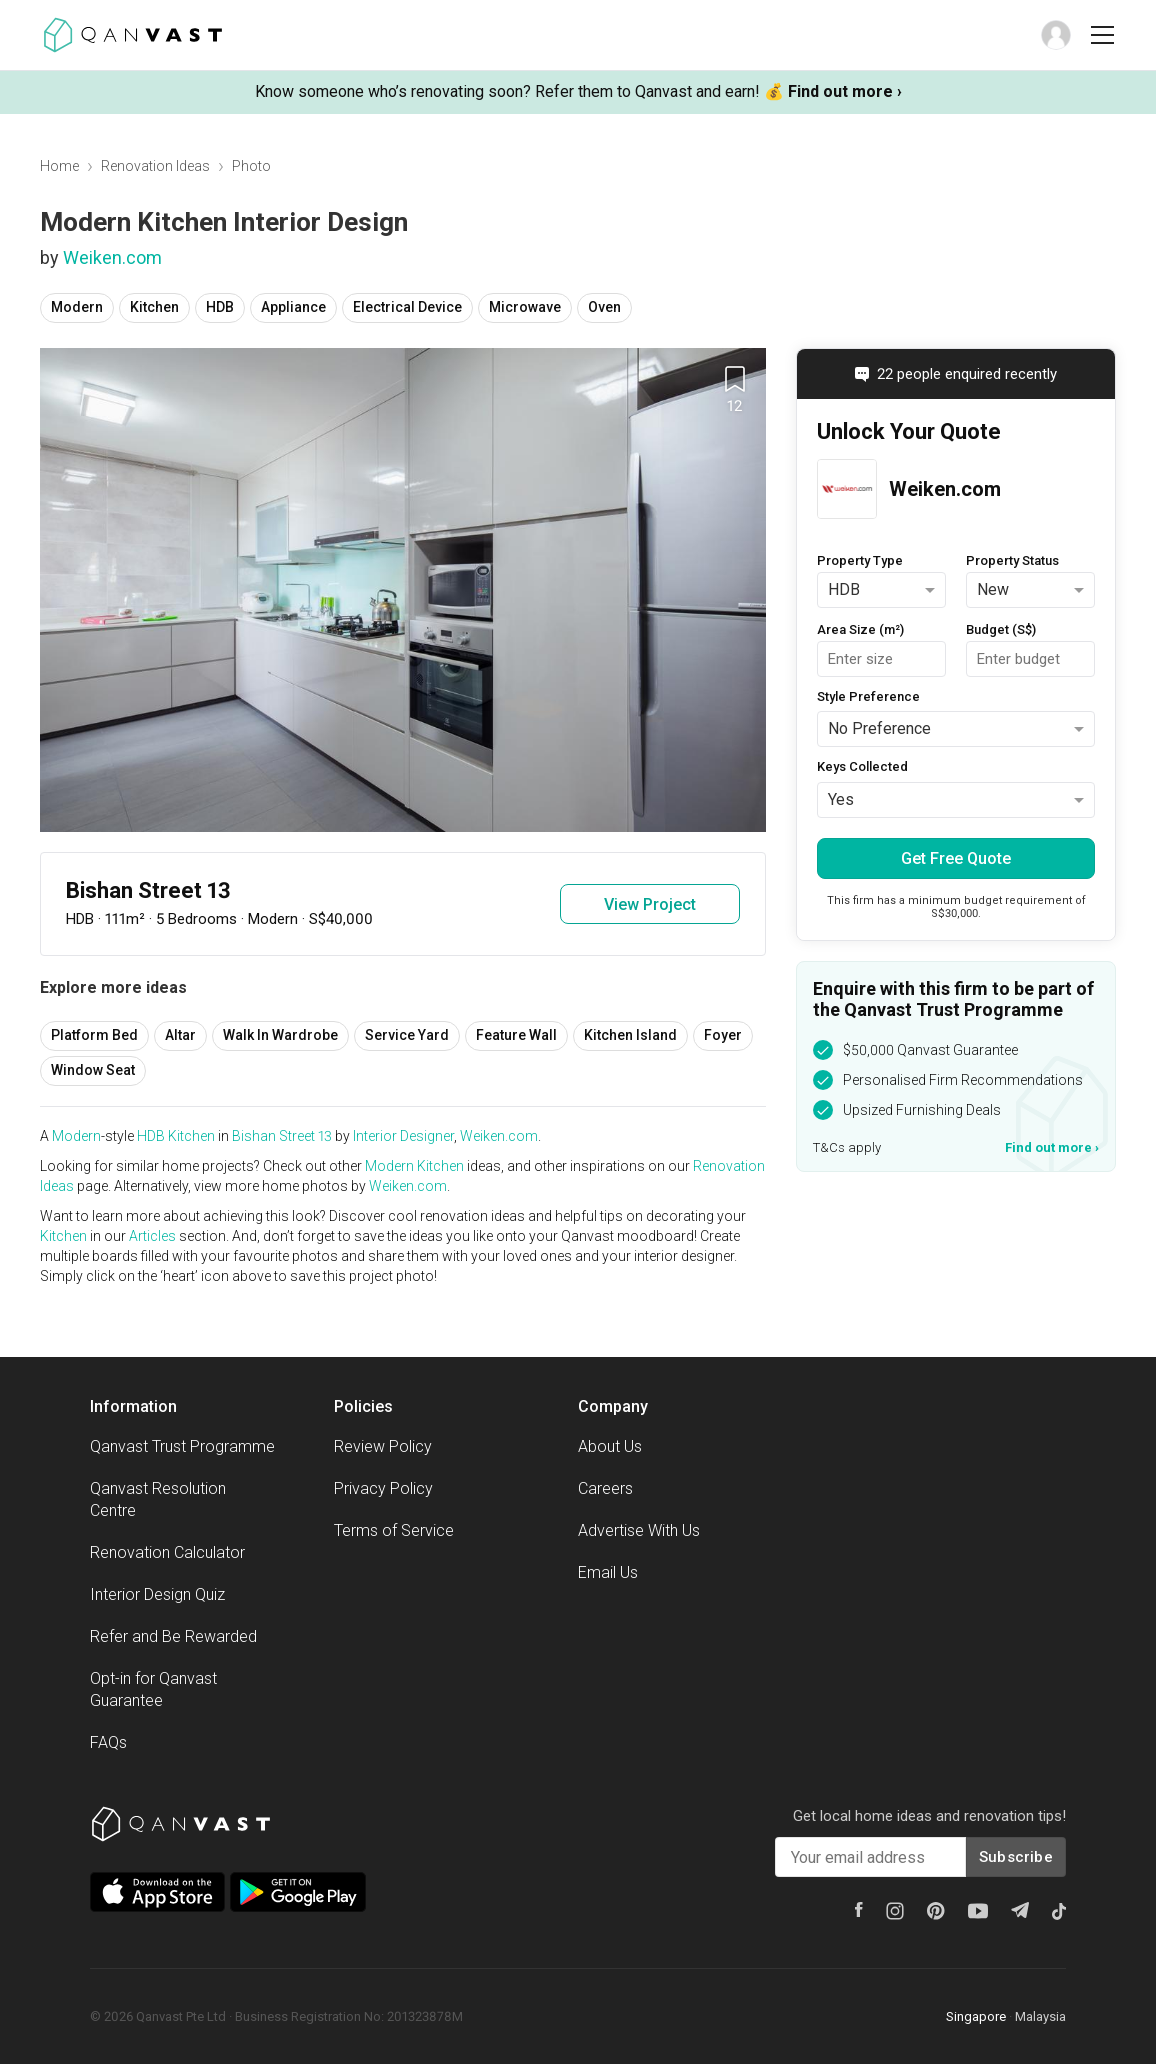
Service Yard (407, 1035)
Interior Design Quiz (157, 1594)
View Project (650, 904)
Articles (152, 1236)
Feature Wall (516, 1035)
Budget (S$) (1001, 629)
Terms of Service (394, 1530)
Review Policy (383, 1446)
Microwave (525, 307)
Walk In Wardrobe (280, 1035)
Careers (605, 1488)
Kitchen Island (630, 1035)
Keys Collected (862, 766)
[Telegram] (1020, 1910)
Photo (251, 166)
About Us (610, 1446)
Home (59, 166)
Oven (604, 307)
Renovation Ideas (155, 166)
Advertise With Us (639, 1530)
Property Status (1012, 560)
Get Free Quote (956, 858)
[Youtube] (978, 1911)
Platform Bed (94, 1035)
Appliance (293, 307)
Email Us (608, 1572)
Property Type (860, 560)
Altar (180, 1035)
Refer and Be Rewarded (173, 1636)
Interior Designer (403, 1136)
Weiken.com (112, 257)
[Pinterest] (936, 1911)
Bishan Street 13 (282, 1136)
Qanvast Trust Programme (182, 1446)
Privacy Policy (383, 1488)
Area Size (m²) (860, 629)
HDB (220, 307)
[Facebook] (859, 1909)
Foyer (723, 1035)
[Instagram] (895, 1911)
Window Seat (93, 1070)
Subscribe (1016, 1857)
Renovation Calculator (167, 1552)
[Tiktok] (1059, 1911)
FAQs (108, 1742)
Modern (77, 307)
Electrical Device (407, 307)
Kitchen (154, 307)
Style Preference (868, 696)
